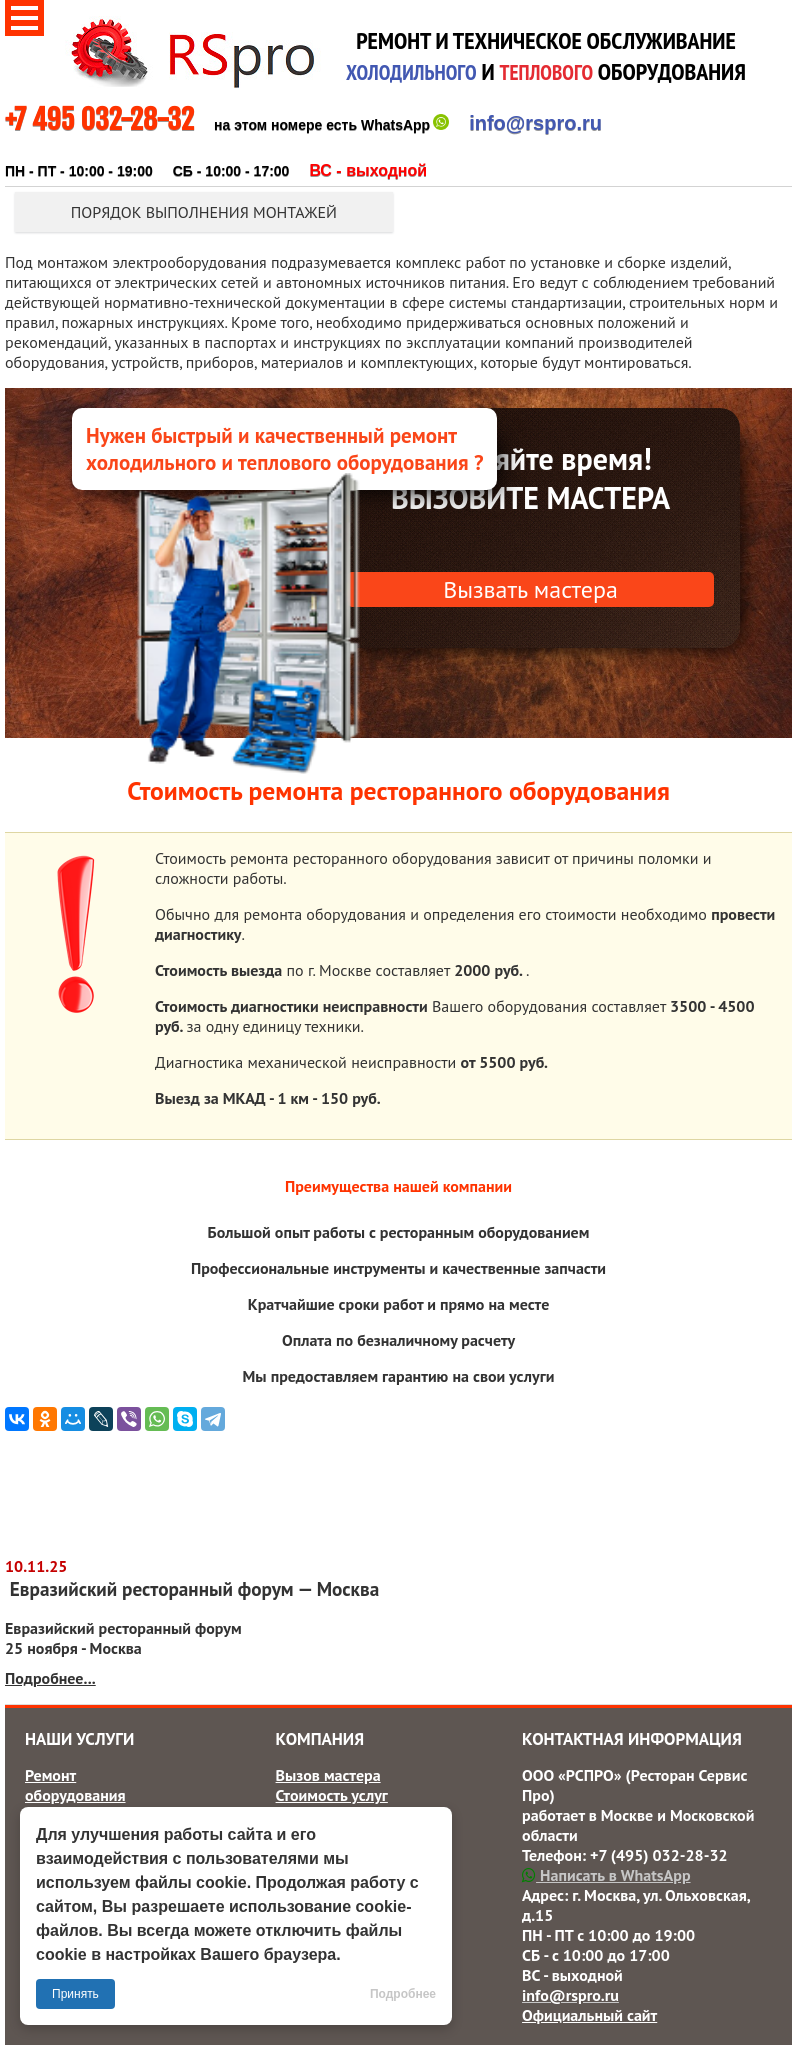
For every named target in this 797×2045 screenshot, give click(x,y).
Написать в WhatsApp (606, 1875)
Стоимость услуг (332, 1795)
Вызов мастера (328, 1775)
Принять (75, 1994)
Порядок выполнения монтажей (204, 212)
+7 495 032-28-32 (99, 119)
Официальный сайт (589, 2015)
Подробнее (403, 1994)
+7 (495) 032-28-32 (658, 1855)
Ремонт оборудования (75, 1785)
